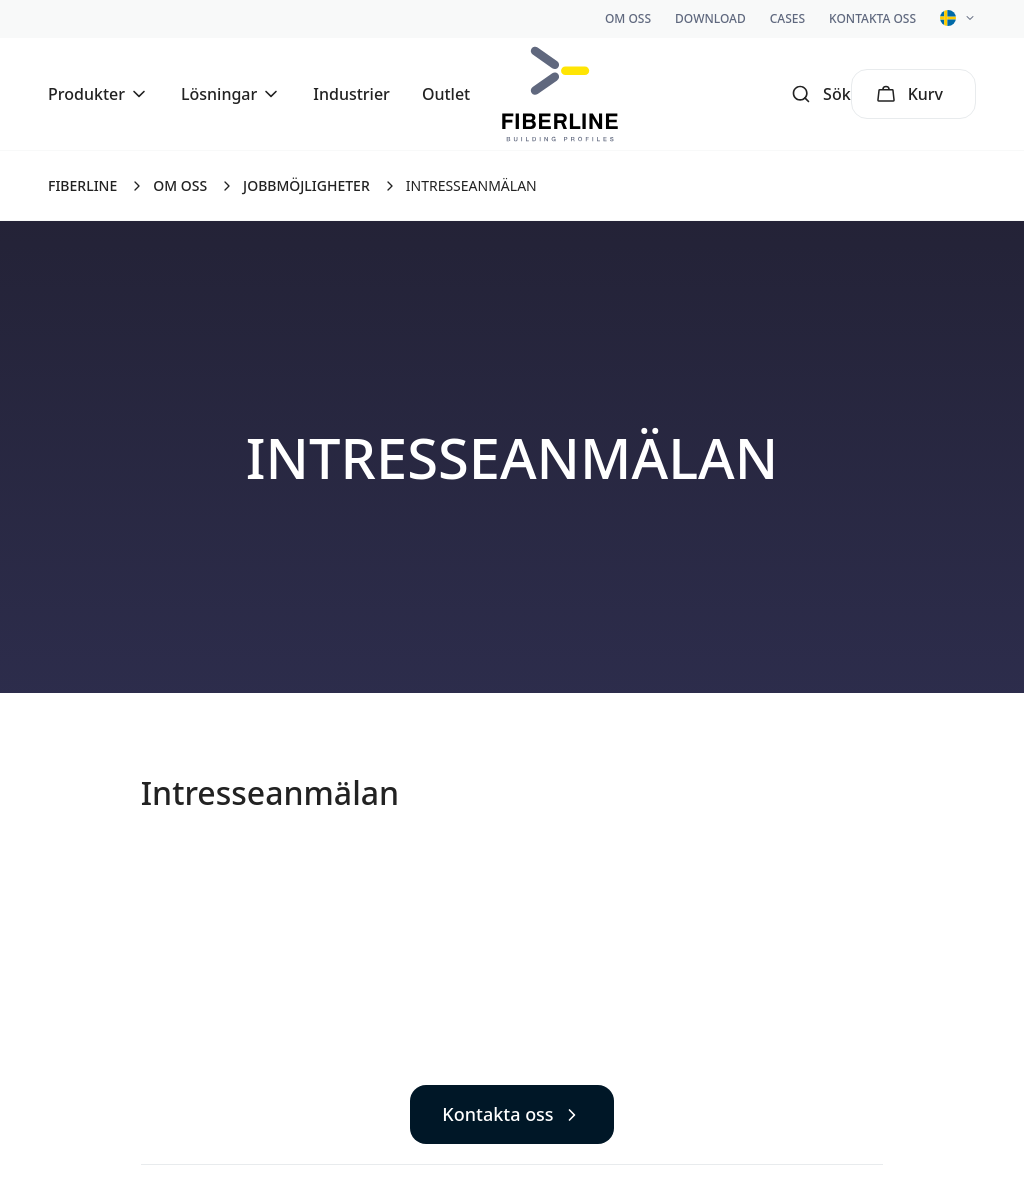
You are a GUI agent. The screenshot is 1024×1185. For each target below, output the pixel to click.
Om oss (628, 18)
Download (710, 18)
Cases (787, 18)
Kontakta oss (872, 18)
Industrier (351, 94)
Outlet (446, 94)
